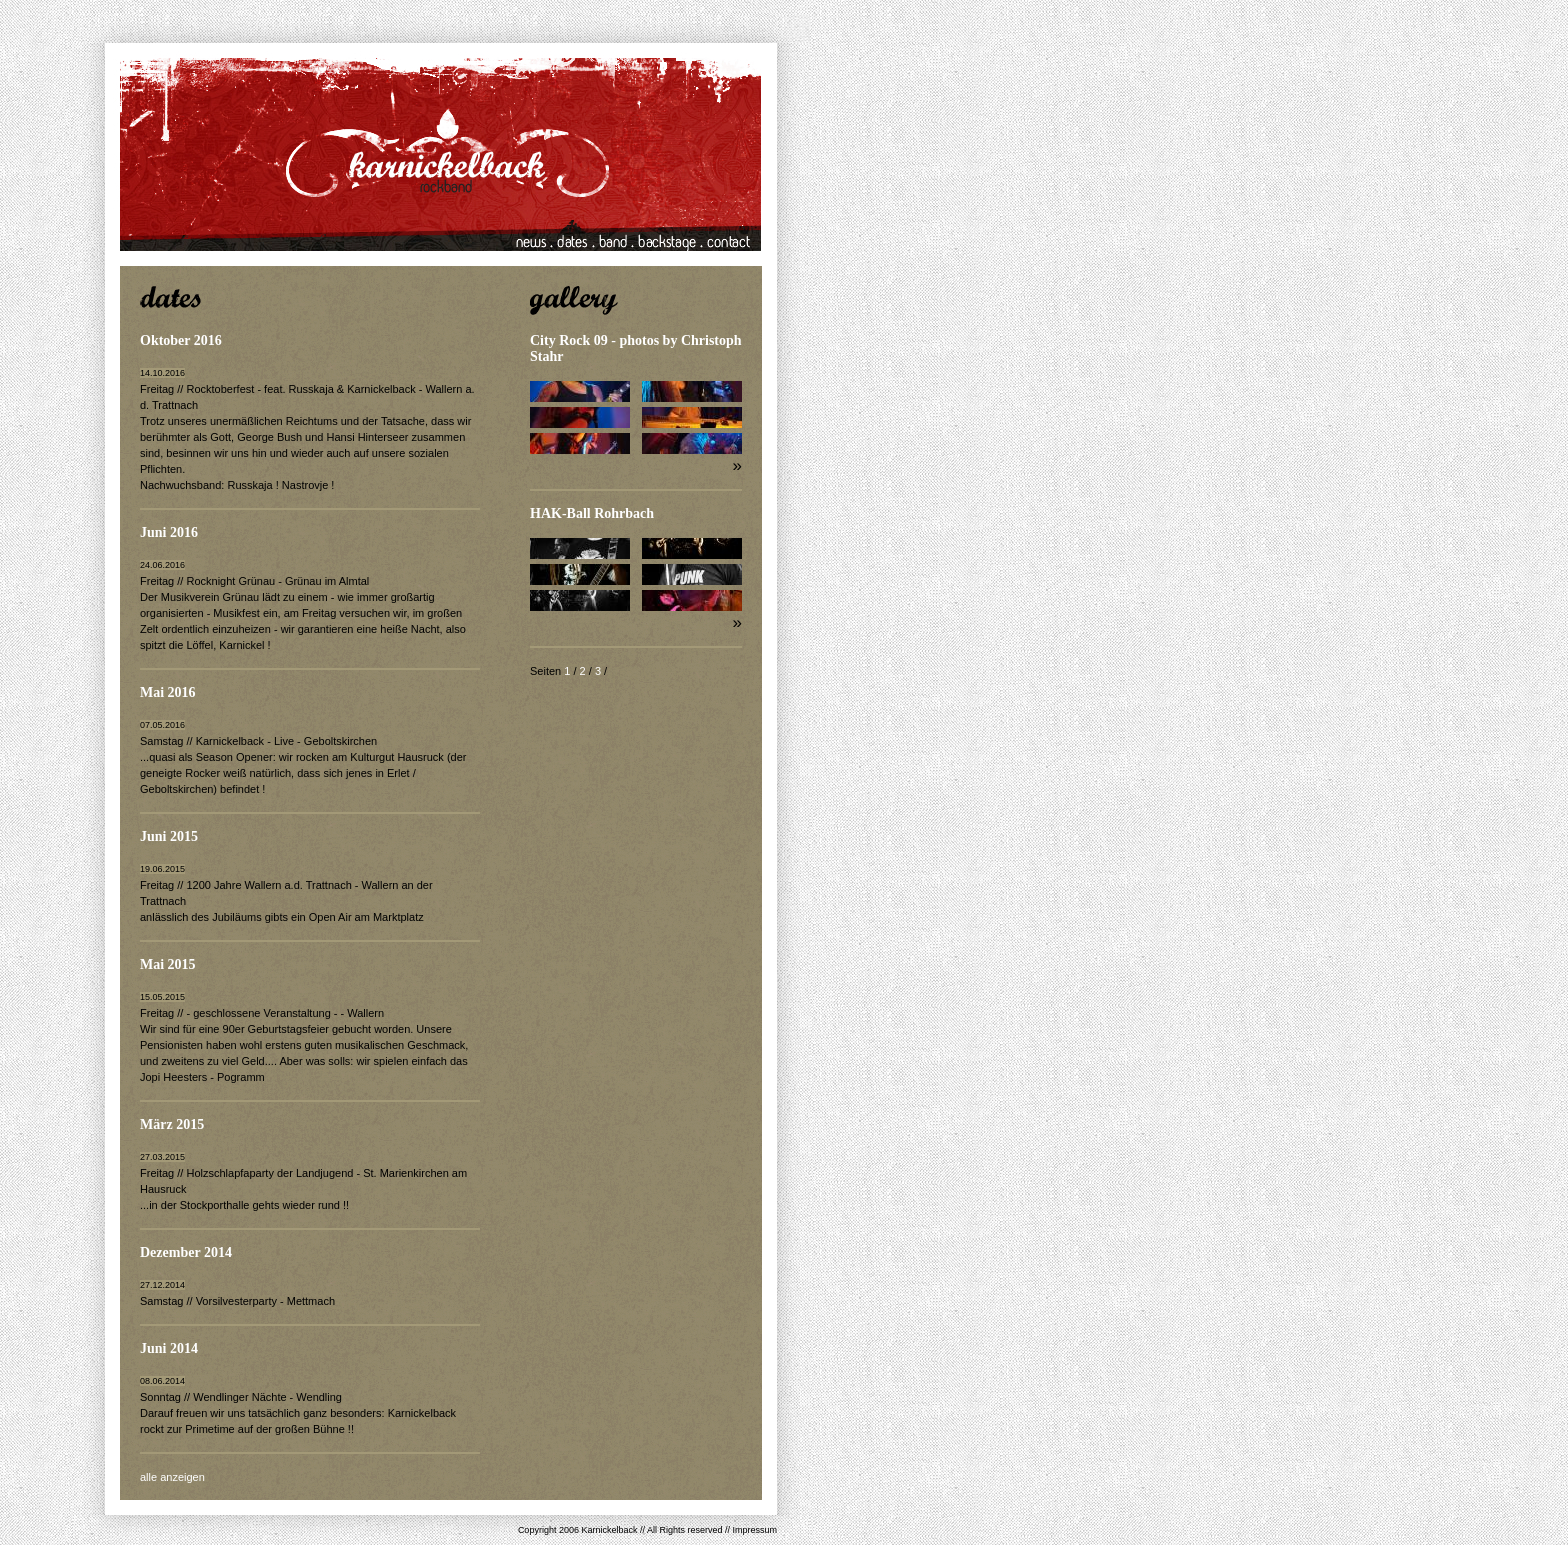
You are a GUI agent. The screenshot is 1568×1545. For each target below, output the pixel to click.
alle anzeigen (172, 1477)
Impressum (754, 1530)
